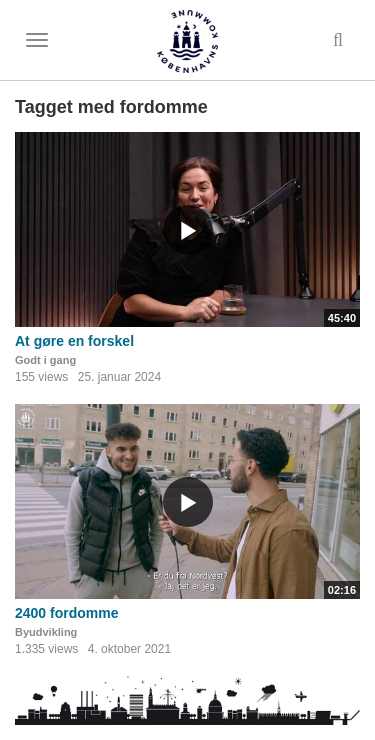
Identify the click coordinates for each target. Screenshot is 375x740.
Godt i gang (45, 360)
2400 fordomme (66, 613)
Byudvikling (46, 632)
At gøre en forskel (74, 341)
